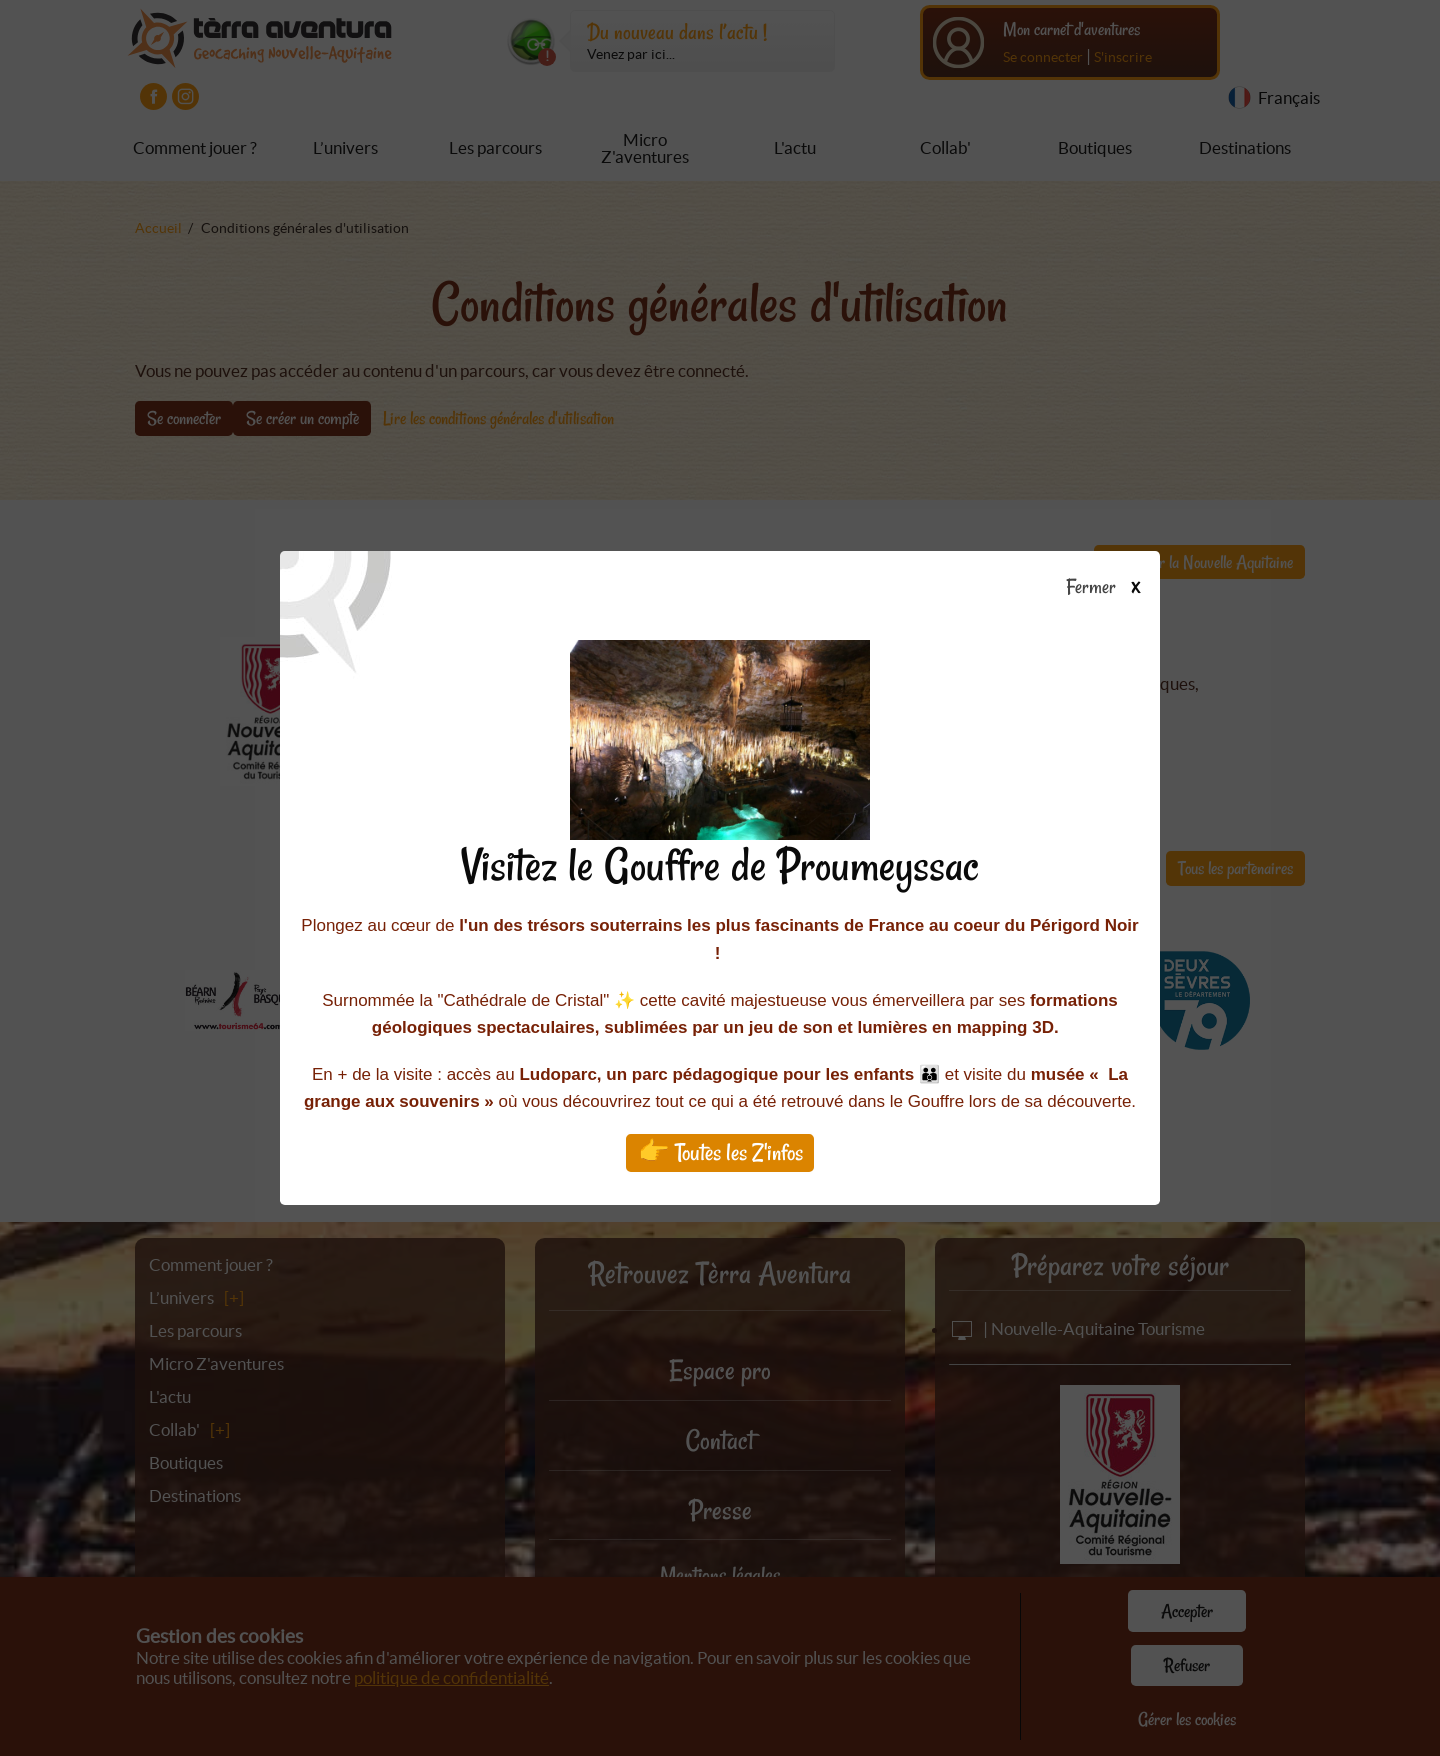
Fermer (1112, 588)
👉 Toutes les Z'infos (720, 1152)
